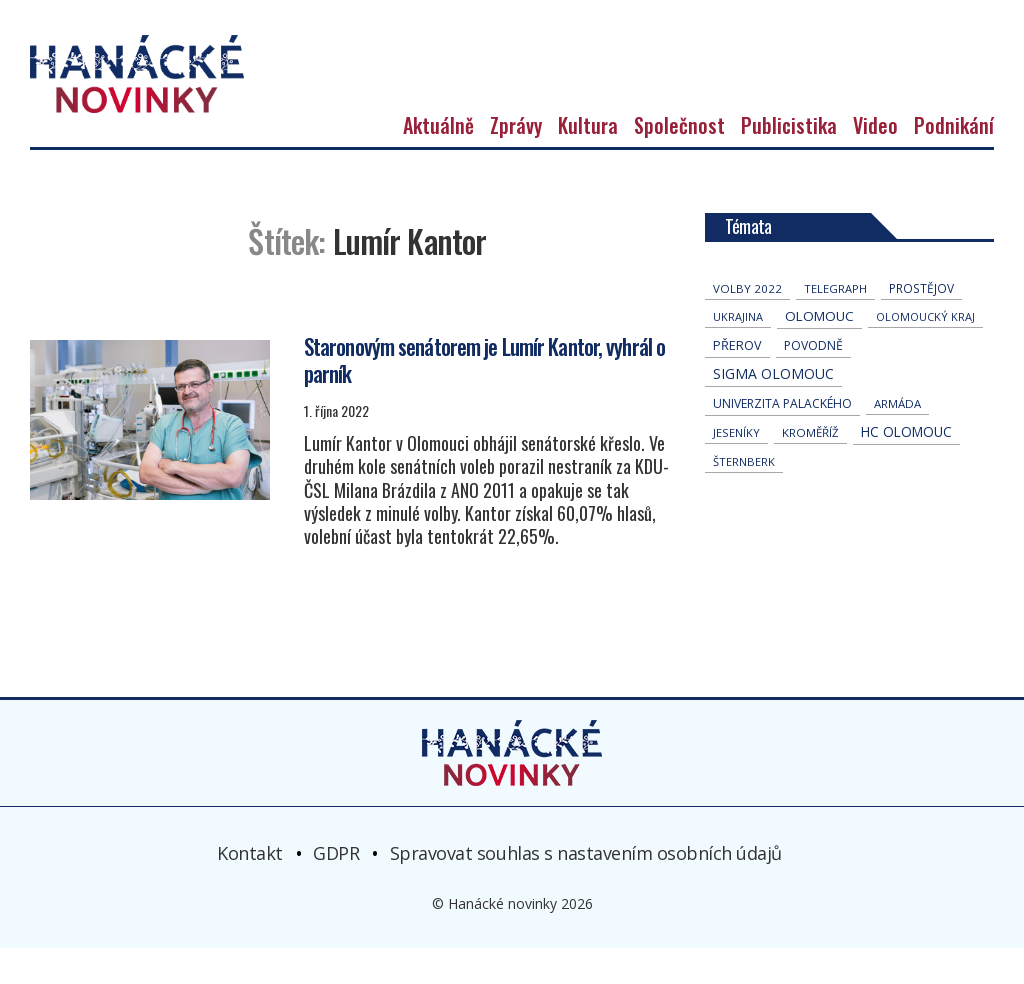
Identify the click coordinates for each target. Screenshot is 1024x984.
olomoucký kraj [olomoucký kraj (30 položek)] (925, 353)
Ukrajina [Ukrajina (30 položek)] (738, 353)
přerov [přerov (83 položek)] (737, 382)
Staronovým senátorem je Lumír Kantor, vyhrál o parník (485, 396)
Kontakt (250, 889)
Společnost (679, 162)
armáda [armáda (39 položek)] (897, 440)
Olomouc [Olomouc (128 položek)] (819, 353)
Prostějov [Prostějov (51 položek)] (921, 325)
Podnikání (954, 162)
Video (875, 162)
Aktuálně (438, 162)
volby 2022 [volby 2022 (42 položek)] (747, 325)
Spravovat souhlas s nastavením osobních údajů (586, 889)
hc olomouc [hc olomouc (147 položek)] (906, 468)
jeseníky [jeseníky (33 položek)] (736, 469)
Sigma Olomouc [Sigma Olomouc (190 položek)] (773, 410)
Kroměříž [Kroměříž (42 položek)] (810, 469)
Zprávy (516, 162)
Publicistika (789, 162)
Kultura (588, 162)
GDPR (336, 889)
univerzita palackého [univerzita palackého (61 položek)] (782, 440)
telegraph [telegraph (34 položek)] (835, 325)
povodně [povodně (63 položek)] (813, 382)
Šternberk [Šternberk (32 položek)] (744, 498)
